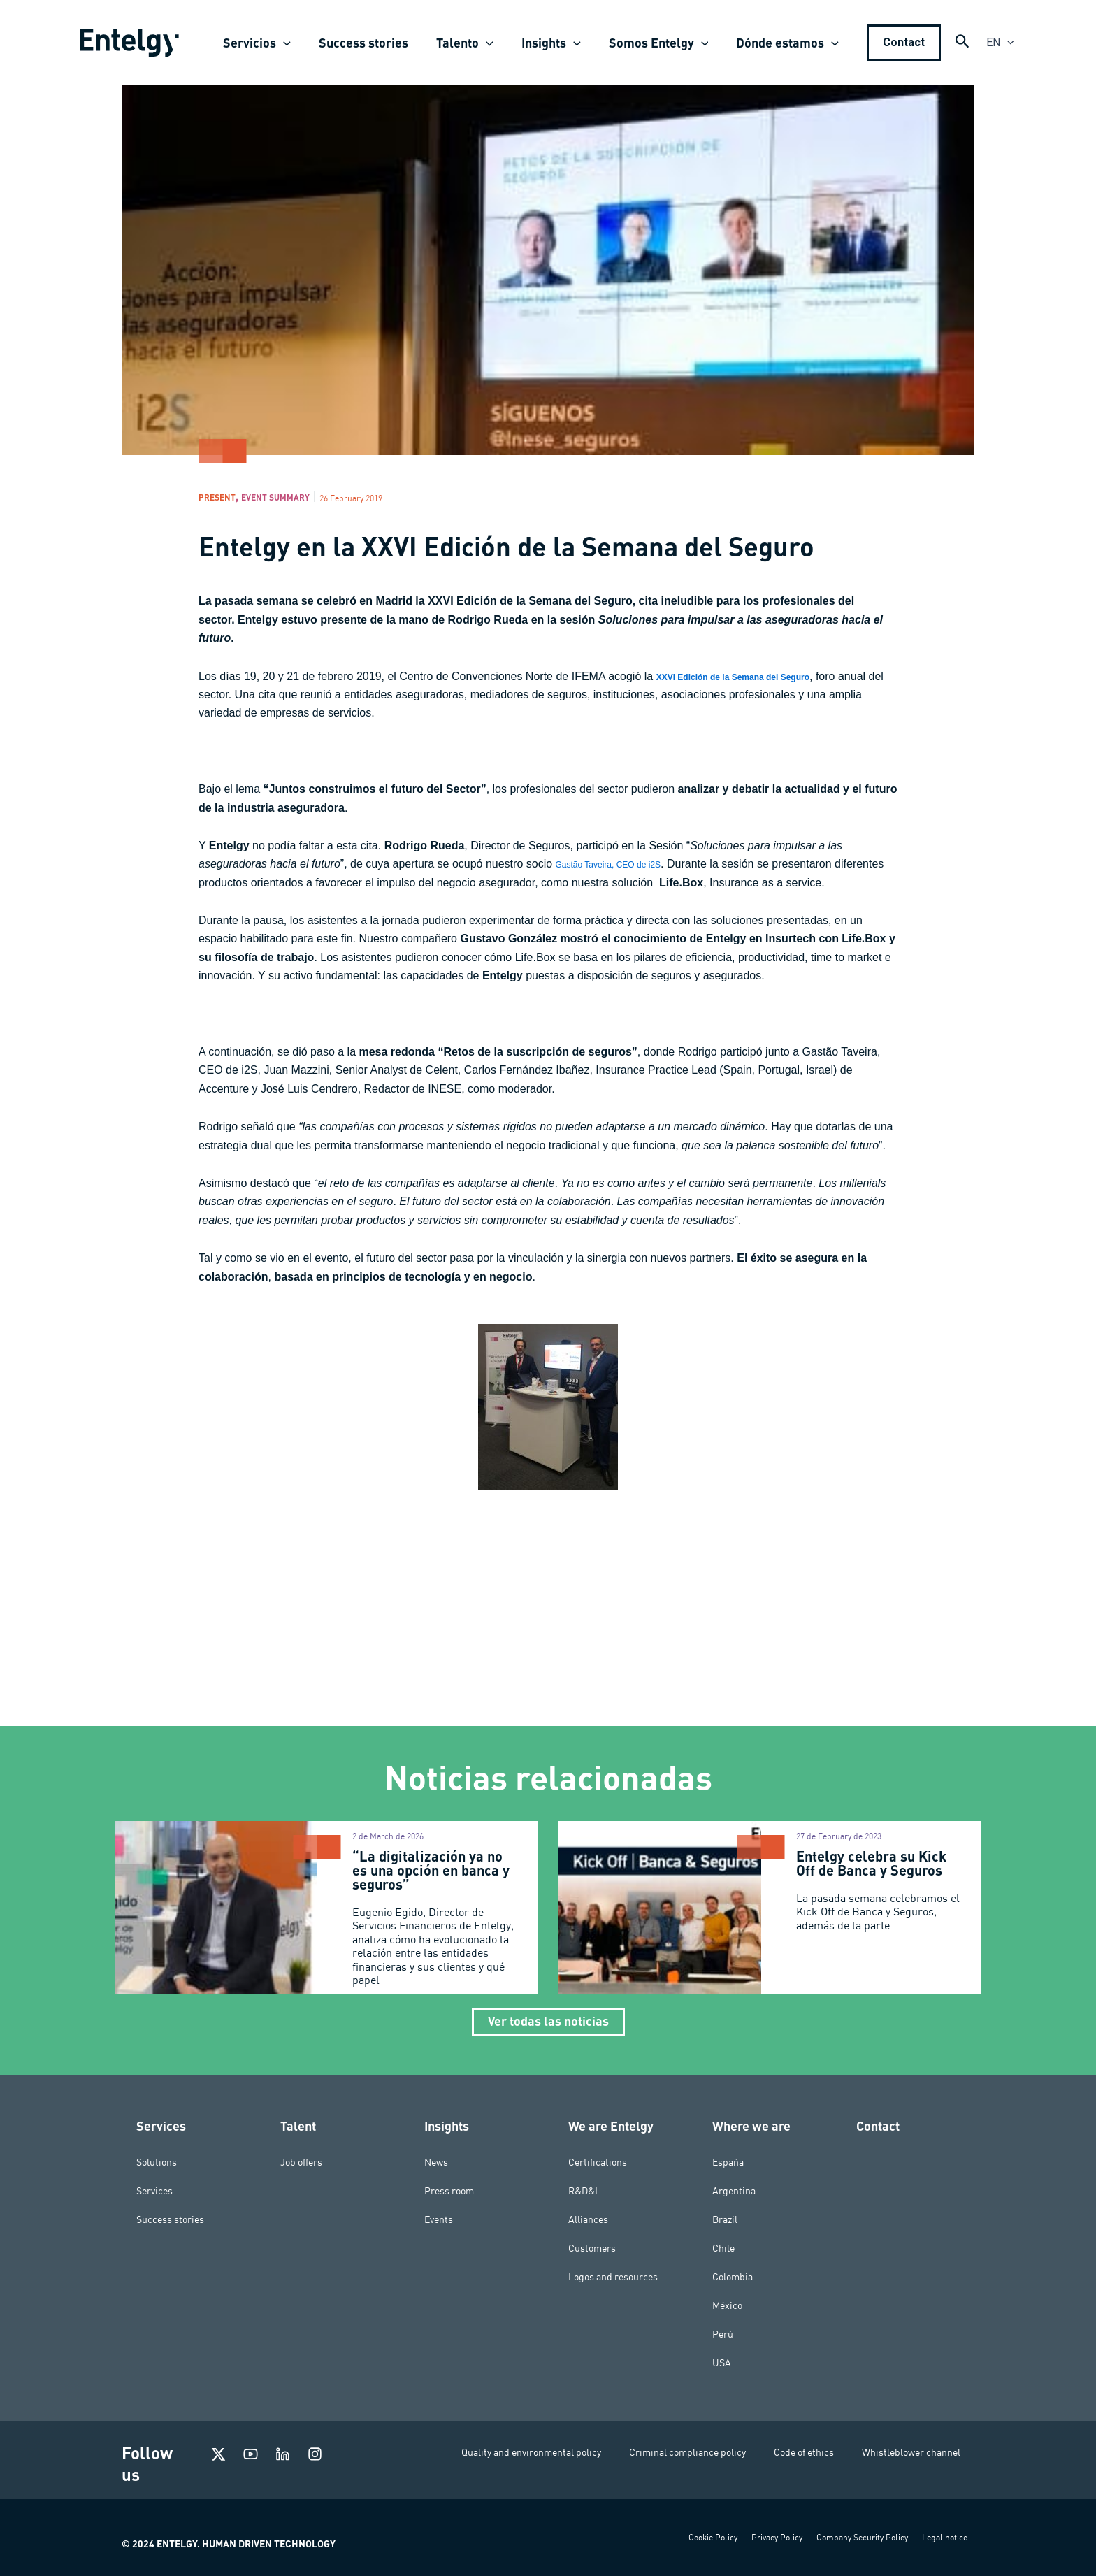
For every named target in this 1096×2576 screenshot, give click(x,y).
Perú (722, 2334)
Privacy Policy (776, 2537)
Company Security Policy (862, 2537)
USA (721, 2362)
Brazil (724, 2219)
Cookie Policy (712, 2537)
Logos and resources (613, 2277)
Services (154, 2191)
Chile (723, 2248)
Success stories (170, 2219)
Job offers (301, 2162)
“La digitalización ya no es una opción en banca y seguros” (431, 1874)
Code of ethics (804, 2452)
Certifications (597, 2162)
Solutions (156, 2162)
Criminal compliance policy (687, 2452)
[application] (298, 42)
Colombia (732, 2277)
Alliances (588, 2219)
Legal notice (944, 2537)
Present (223, 498)
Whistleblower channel (911, 2452)
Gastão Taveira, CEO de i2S (626, 868)
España (728, 2162)
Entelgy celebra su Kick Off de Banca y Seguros (871, 1867)
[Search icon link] (962, 44)
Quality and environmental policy (531, 2452)
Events (438, 2219)
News (436, 2162)
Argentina (734, 2191)
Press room (449, 2191)
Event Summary (297, 498)
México (727, 2305)
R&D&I (583, 2191)
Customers (592, 2248)
